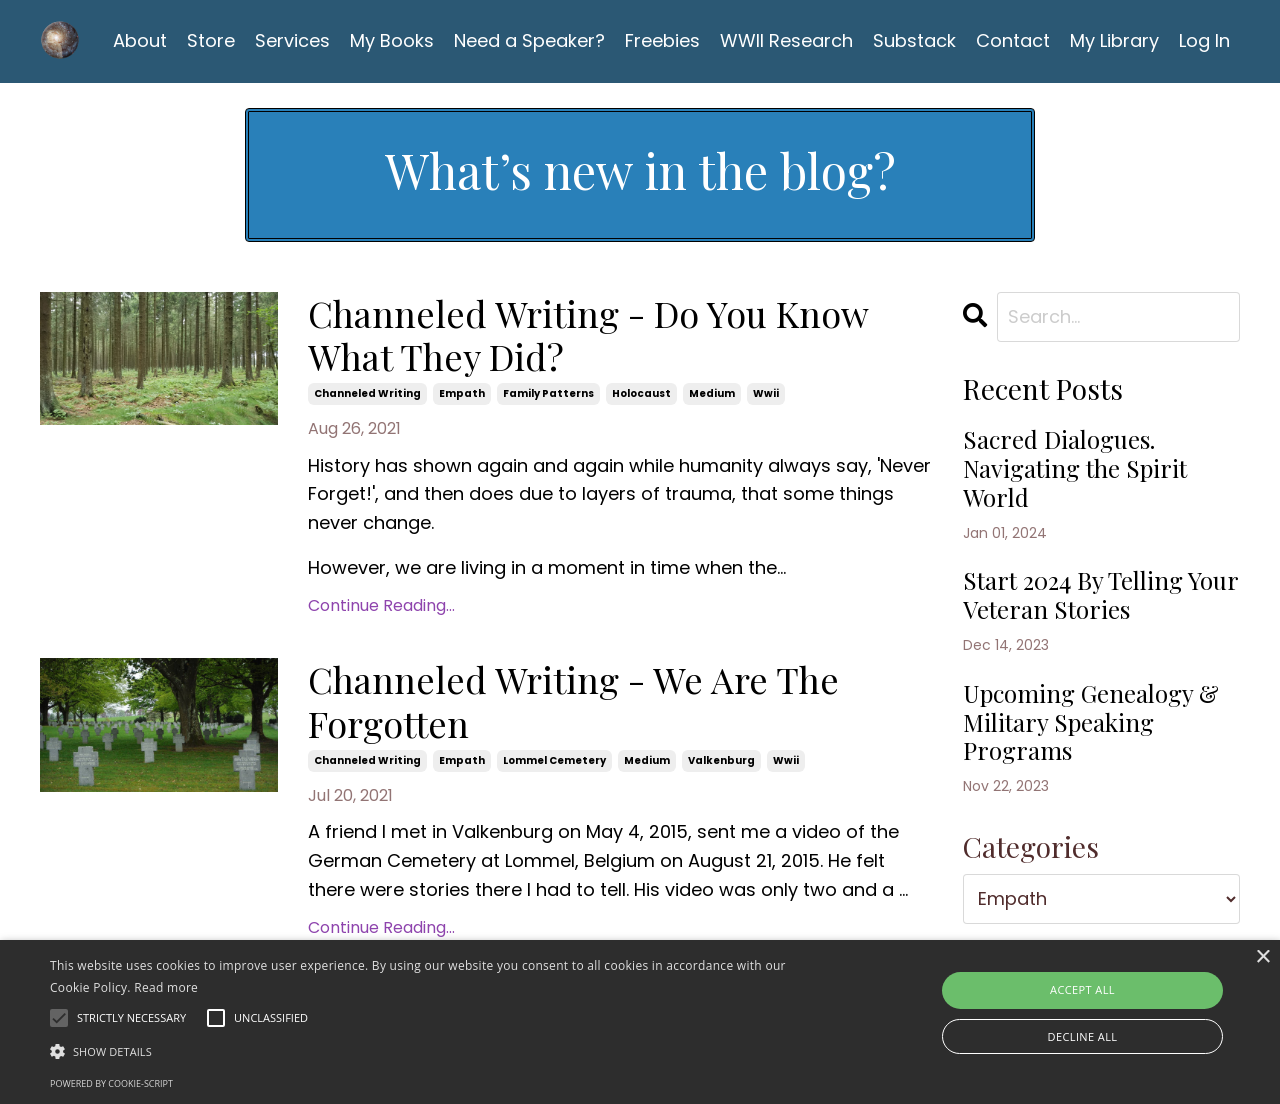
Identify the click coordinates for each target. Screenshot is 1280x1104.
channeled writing (367, 393)
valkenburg (721, 760)
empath (462, 393)
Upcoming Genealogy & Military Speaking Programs (1091, 722)
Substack (914, 40)
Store (211, 40)
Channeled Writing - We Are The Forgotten (573, 701)
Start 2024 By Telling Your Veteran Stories (1100, 595)
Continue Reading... (381, 605)
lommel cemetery (554, 760)
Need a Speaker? (529, 40)
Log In (1204, 40)
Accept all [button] (1082, 989)
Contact (1013, 40)
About (140, 40)
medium (712, 393)
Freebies (662, 40)
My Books (392, 40)
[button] (433, 1051)
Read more (166, 987)
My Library (1114, 40)
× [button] (1262, 957)
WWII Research (786, 40)
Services (292, 40)
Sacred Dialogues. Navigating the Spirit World (1075, 468)
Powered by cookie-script (111, 1083)
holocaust (641, 393)
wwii (766, 393)
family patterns (548, 393)
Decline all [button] (1083, 1036)
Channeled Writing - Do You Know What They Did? (588, 335)
